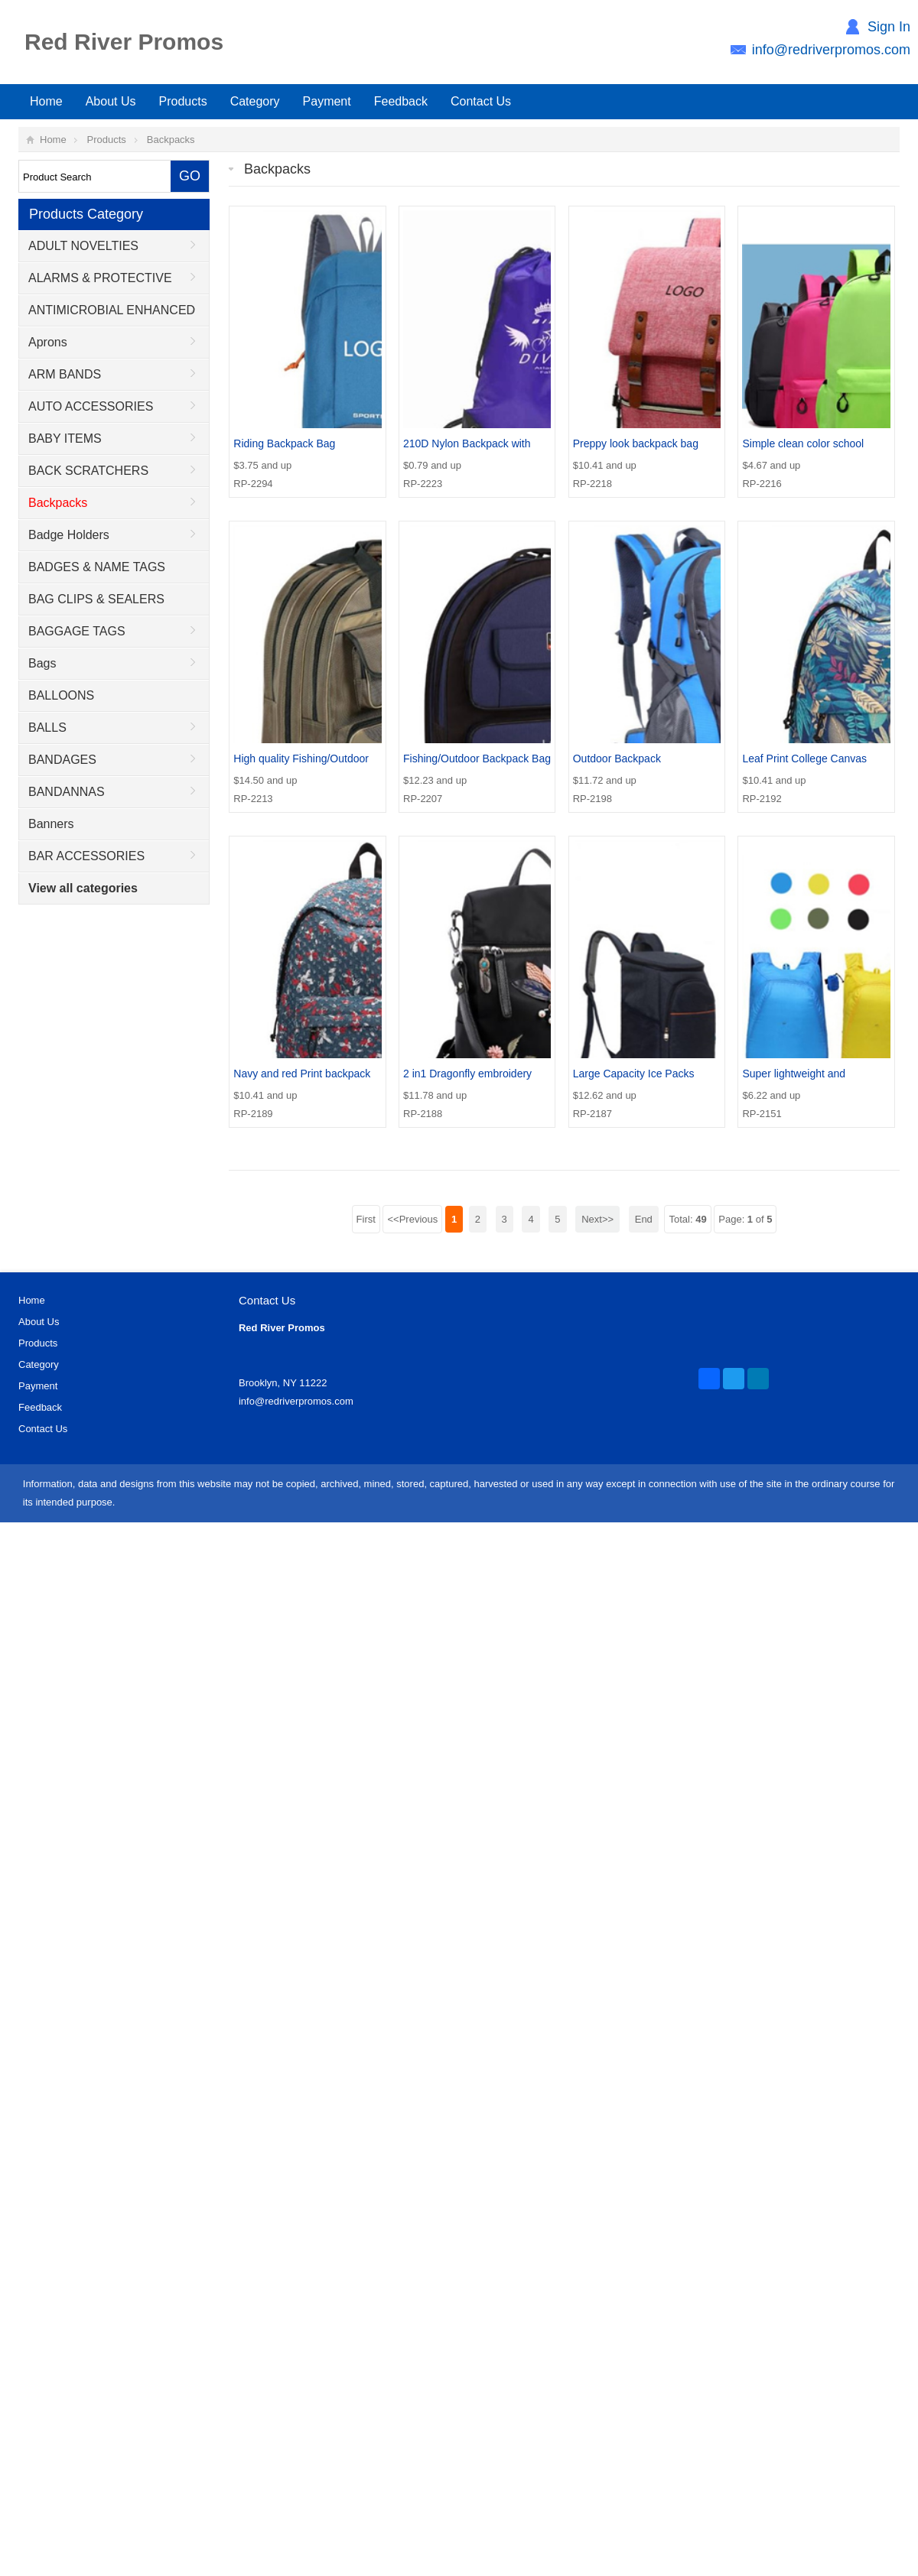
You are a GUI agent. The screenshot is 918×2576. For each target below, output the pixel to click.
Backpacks (171, 139)
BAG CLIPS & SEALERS (96, 599)
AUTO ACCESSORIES (90, 406)
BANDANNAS (66, 791)
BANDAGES (62, 759)
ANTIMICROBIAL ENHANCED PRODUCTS (107, 315)
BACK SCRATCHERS (88, 470)
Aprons (47, 342)
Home (46, 101)
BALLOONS (61, 695)
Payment (327, 101)
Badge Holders (68, 534)
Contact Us (481, 101)
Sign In (889, 26)
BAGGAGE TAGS (76, 631)
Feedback (401, 101)
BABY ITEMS (65, 438)
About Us (111, 101)
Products (183, 101)
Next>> (597, 1219)
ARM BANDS (64, 374)
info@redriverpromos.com (831, 49)
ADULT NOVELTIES (83, 245)
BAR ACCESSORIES (86, 855)
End (644, 1219)
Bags (42, 663)
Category (255, 101)
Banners (51, 823)
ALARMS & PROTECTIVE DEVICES (95, 282)
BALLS (47, 727)
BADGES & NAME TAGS (96, 566)
